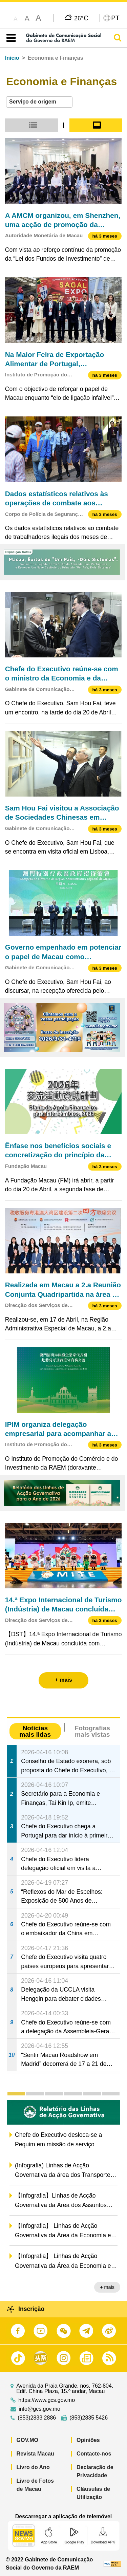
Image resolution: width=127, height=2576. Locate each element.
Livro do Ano (33, 2467)
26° (81, 18)
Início (12, 58)
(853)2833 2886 (37, 2418)
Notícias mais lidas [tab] (35, 1731)
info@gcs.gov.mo (39, 2409)
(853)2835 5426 (88, 2418)
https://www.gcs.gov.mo (46, 2400)
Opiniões (88, 2440)
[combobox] (39, 102)
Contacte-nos (94, 2454)
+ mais (107, 2287)
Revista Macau (35, 2454)
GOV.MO (27, 2440)
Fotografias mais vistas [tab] (92, 1731)
